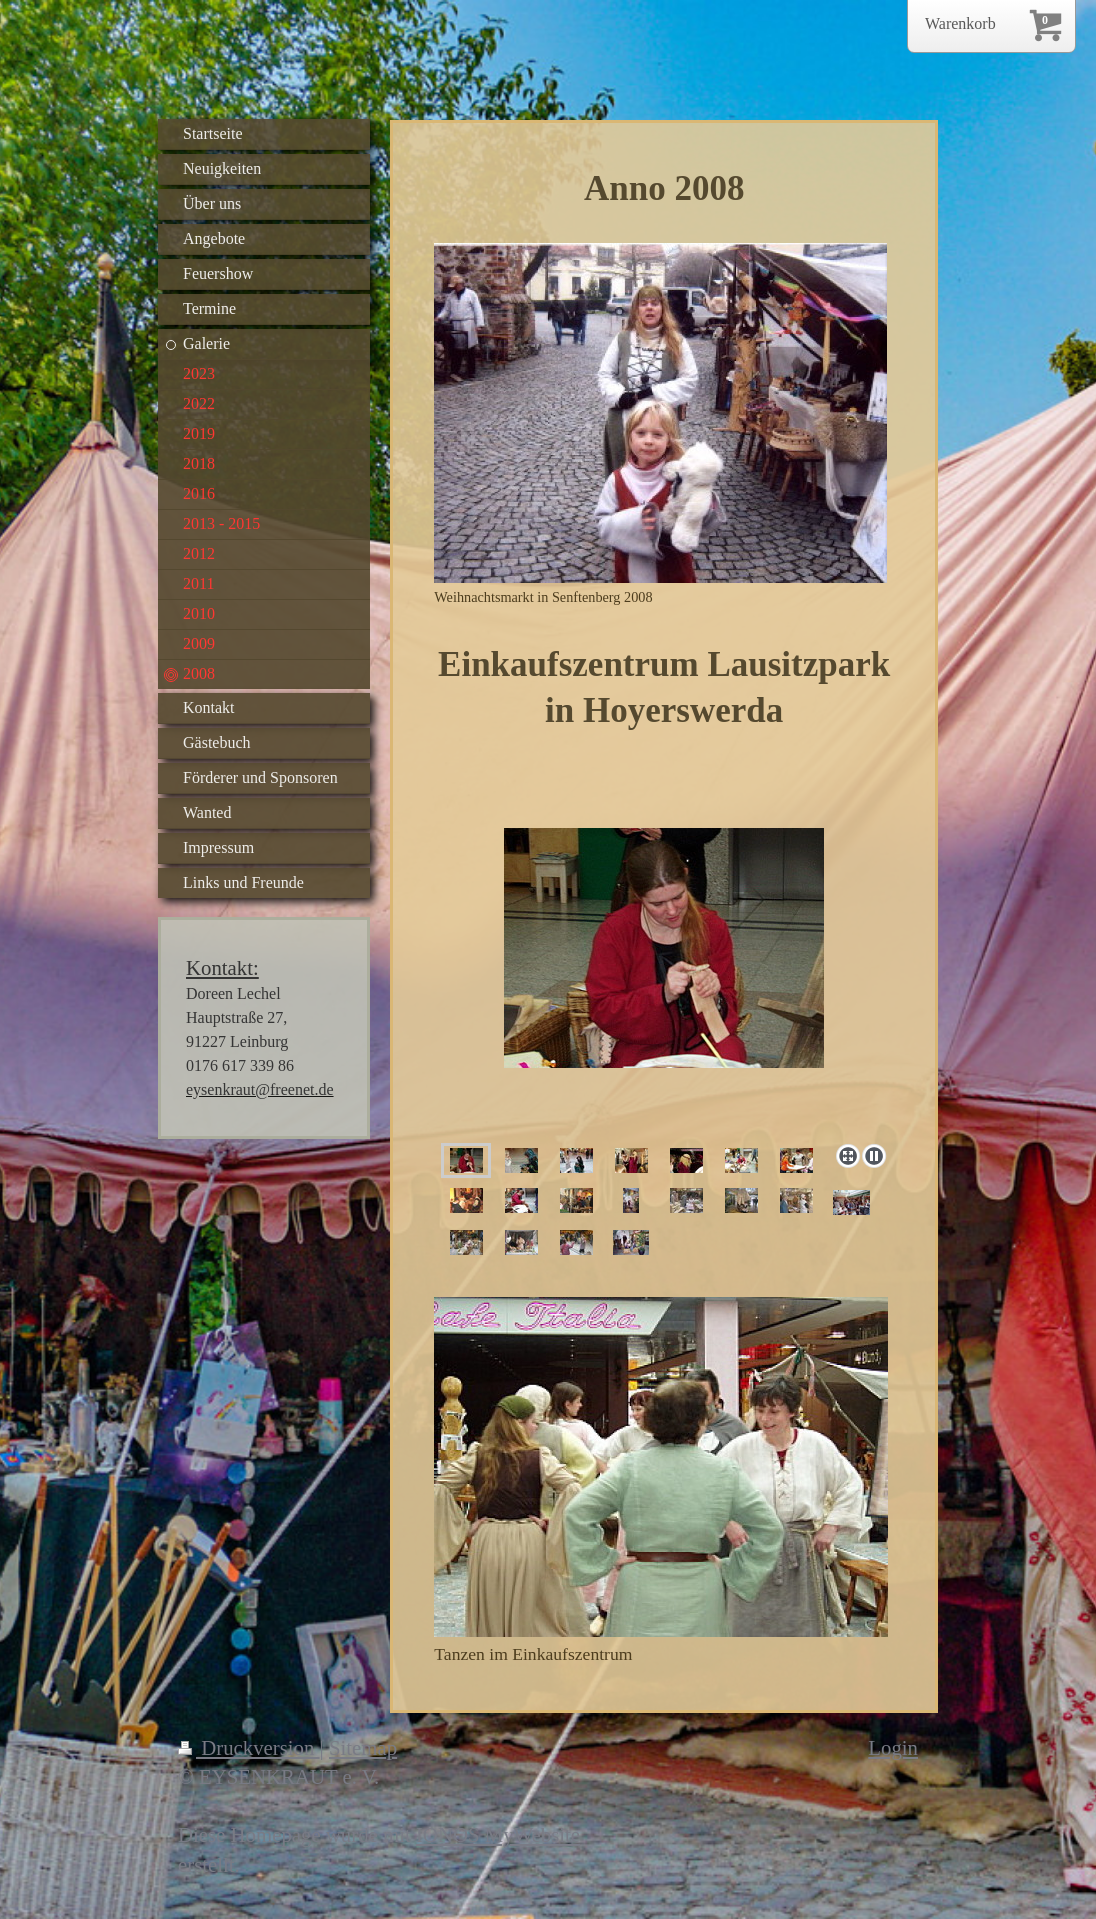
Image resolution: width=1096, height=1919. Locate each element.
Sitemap (363, 1747)
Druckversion (249, 1747)
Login (893, 1747)
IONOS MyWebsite (498, 1834)
